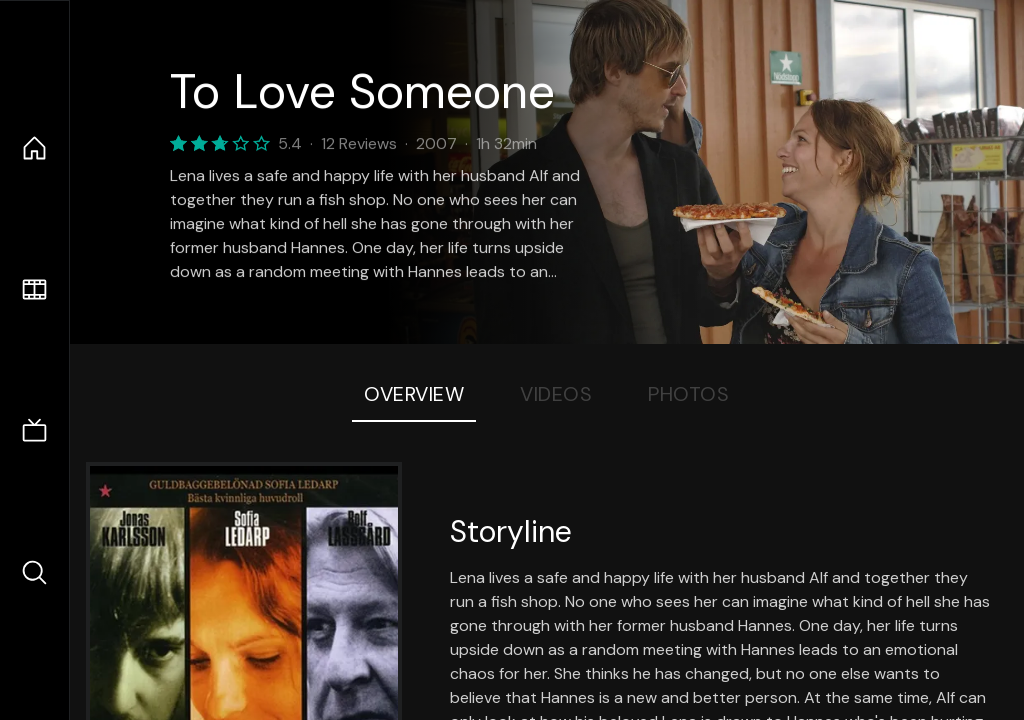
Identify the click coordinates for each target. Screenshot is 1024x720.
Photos (688, 394)
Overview (414, 394)
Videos (556, 394)
